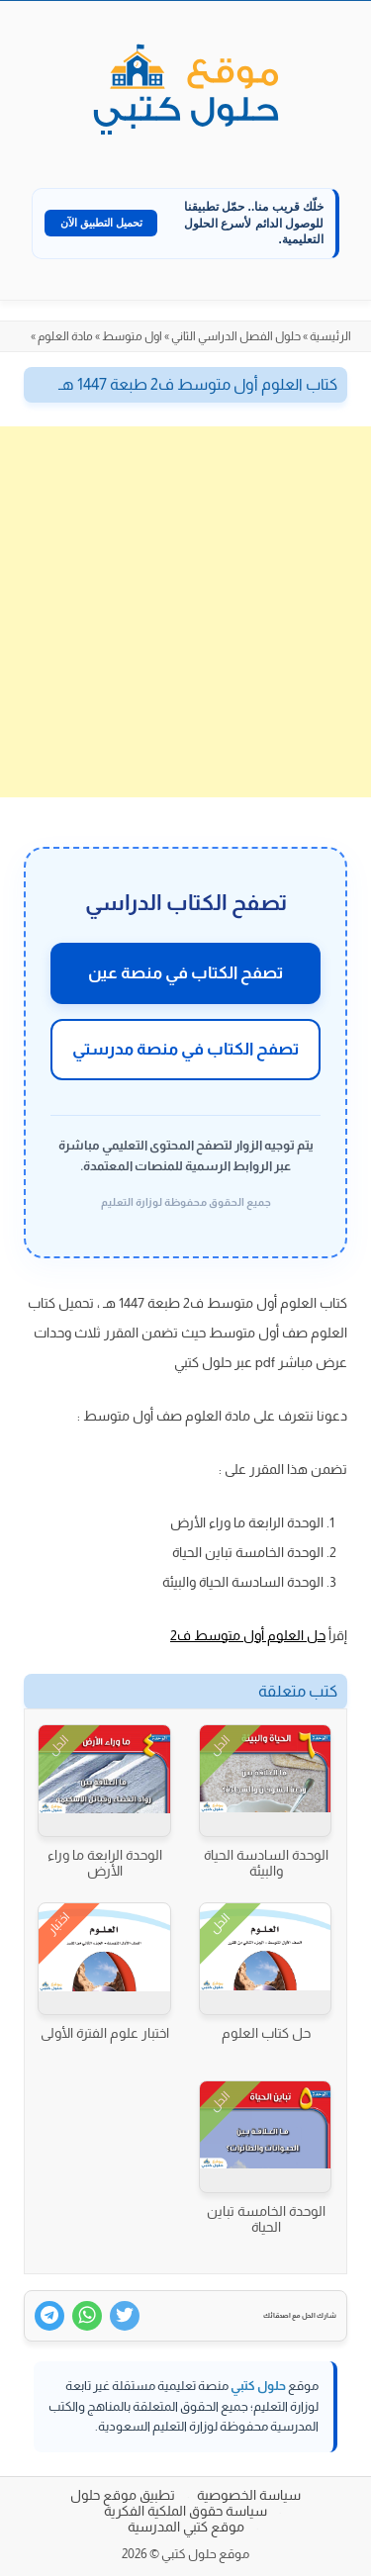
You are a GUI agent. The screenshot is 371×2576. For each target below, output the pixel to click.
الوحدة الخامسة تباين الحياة (266, 2219)
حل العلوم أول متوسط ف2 (247, 1635)
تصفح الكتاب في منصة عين (185, 973)
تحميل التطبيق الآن (101, 223)
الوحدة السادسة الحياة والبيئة (266, 1863)
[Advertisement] (185, 611)
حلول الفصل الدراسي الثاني (236, 336)
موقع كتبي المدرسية (186, 2526)
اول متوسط (132, 336)
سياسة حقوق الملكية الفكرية (185, 2511)
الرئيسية (330, 336)
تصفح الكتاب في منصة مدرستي (185, 1049)
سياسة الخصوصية (249, 2495)
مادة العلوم (65, 336)
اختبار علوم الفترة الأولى (105, 2033)
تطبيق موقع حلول (122, 2495)
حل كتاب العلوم (266, 2033)
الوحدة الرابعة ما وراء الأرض (104, 1863)
